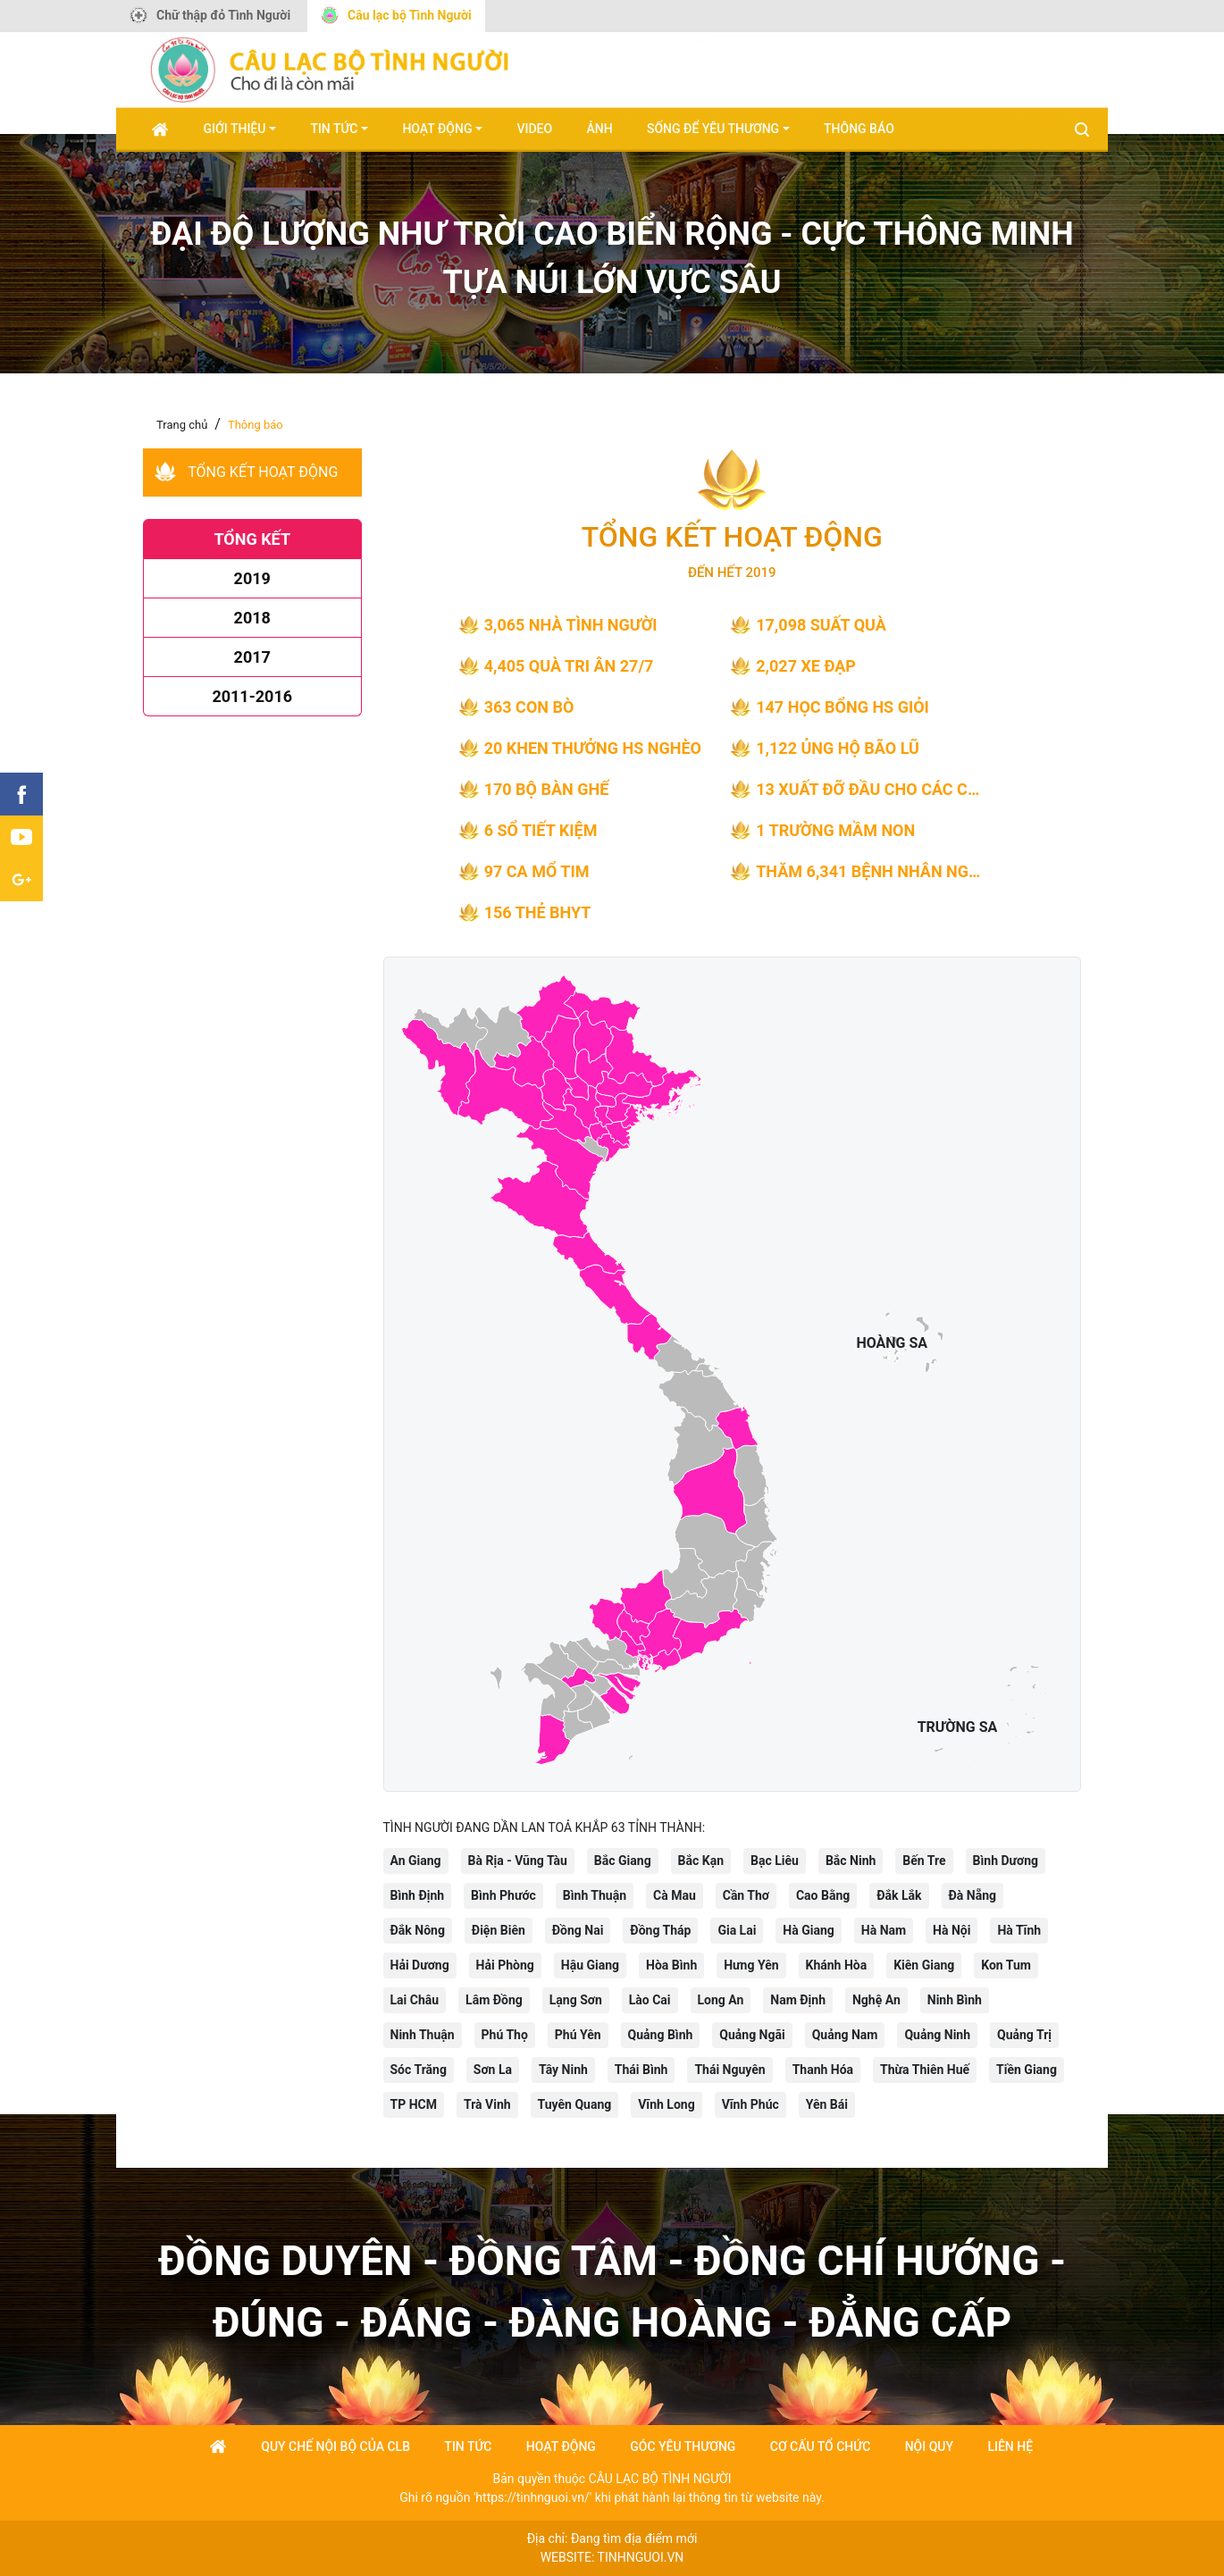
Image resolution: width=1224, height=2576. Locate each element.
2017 (252, 657)
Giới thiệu (235, 128)
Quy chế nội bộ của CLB (335, 2446)
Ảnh (599, 128)
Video (534, 128)
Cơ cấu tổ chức (820, 2446)
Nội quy (929, 2446)
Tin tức (333, 128)
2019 (252, 578)
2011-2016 (252, 696)
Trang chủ (181, 424)
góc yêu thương (682, 2446)
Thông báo (859, 128)
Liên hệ (1010, 2446)
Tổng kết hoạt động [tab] (263, 472)
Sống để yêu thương (713, 128)
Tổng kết (252, 539)
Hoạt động (437, 128)
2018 (252, 617)
